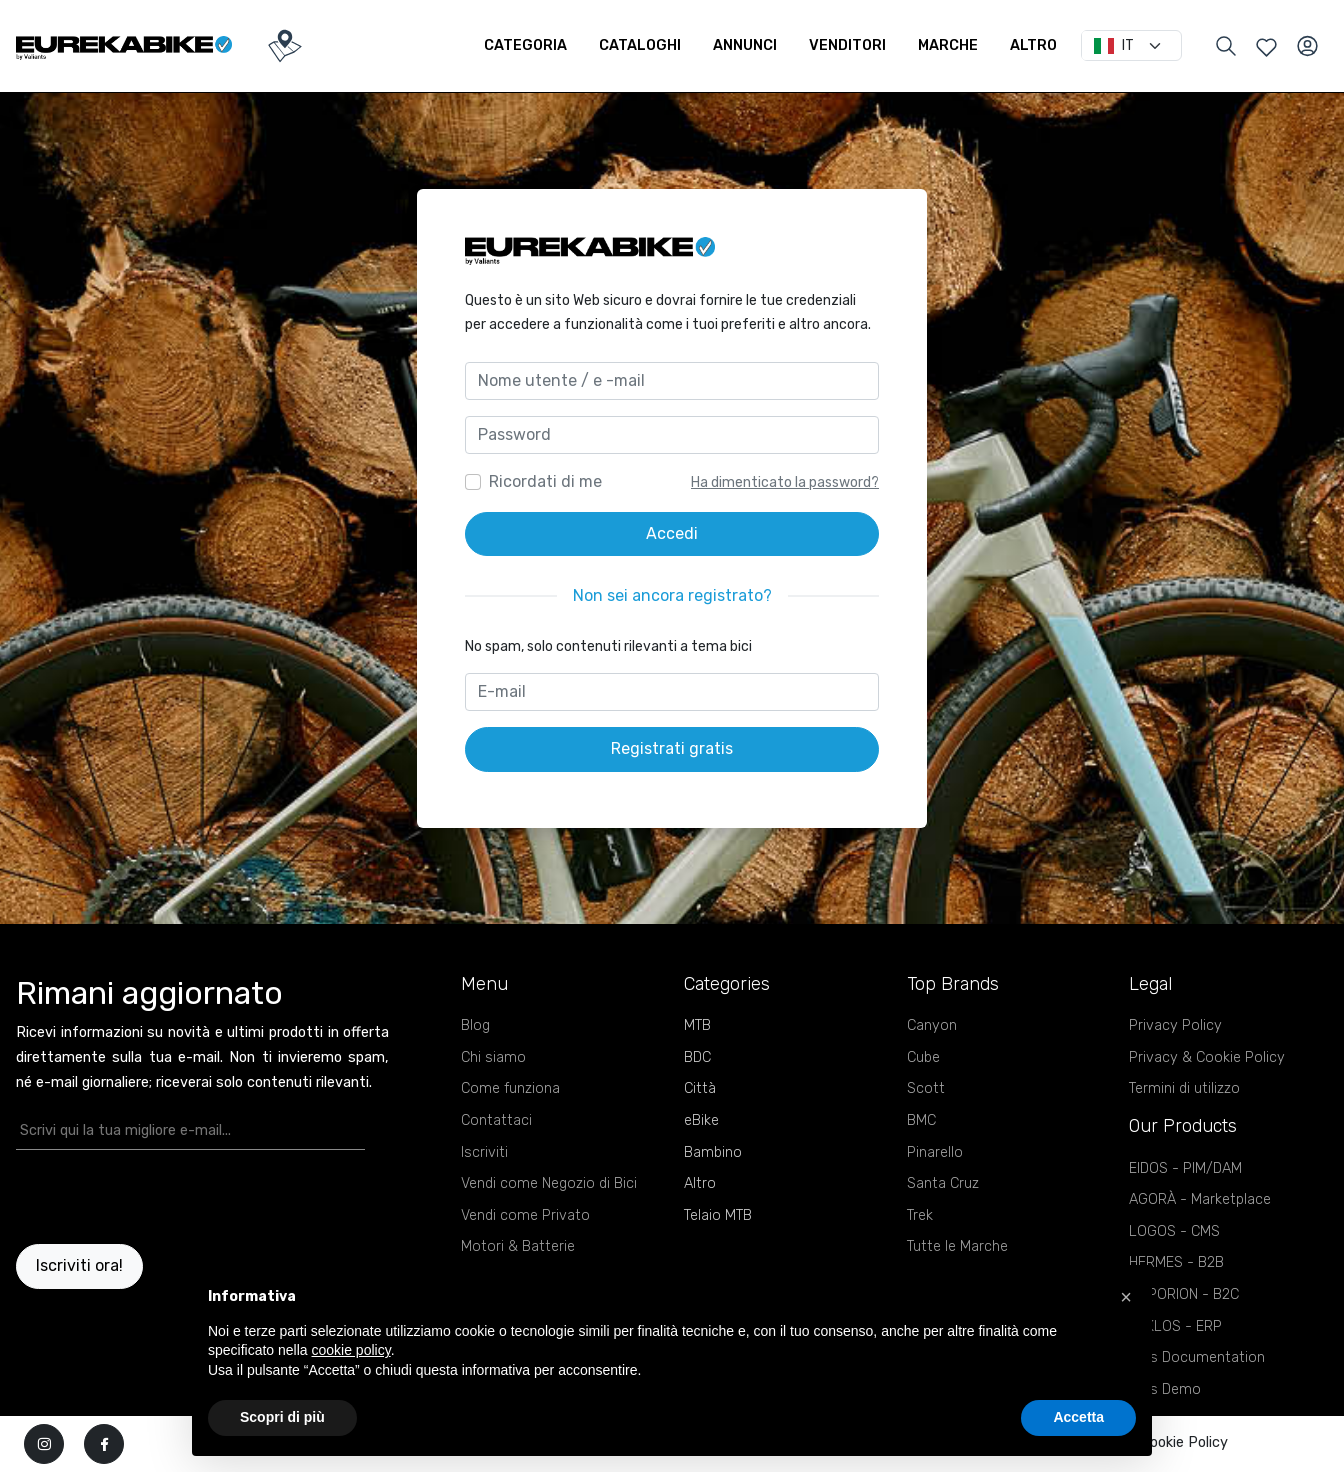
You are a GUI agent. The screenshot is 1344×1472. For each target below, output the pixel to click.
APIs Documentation (1197, 1357)
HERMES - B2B (1176, 1262)
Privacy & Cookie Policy (1207, 1057)
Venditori (847, 45)
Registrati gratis (672, 748)
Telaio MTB (718, 1215)
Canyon (932, 1025)
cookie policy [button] (351, 1350)
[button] (1126, 1297)
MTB (697, 1025)
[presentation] (133, 1197)
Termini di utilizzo (1184, 1088)
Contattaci (496, 1120)
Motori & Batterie (518, 1246)
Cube (923, 1057)
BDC (697, 1057)
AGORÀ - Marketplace (1200, 1199)
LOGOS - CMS (1174, 1231)
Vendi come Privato (525, 1215)
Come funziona (510, 1088)
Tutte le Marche (957, 1246)
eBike (701, 1120)
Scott (926, 1088)
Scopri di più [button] (282, 1417)
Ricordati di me (545, 481)
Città (700, 1088)
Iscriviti (484, 1152)
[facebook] (104, 1444)
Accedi (672, 533)
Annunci (745, 45)
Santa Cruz (943, 1183)
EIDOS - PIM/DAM (1185, 1168)
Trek (920, 1215)
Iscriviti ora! (79, 1265)
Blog (475, 1025)
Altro (1033, 45)
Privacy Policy (1175, 1025)
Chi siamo (493, 1057)
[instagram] (44, 1444)
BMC (921, 1120)
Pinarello (935, 1152)
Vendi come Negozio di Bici (549, 1183)
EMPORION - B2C (1184, 1294)
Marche (948, 45)
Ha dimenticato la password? (785, 482)
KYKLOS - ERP (1175, 1326)
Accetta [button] (1078, 1417)
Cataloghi (640, 45)
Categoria (525, 45)
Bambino (713, 1152)
